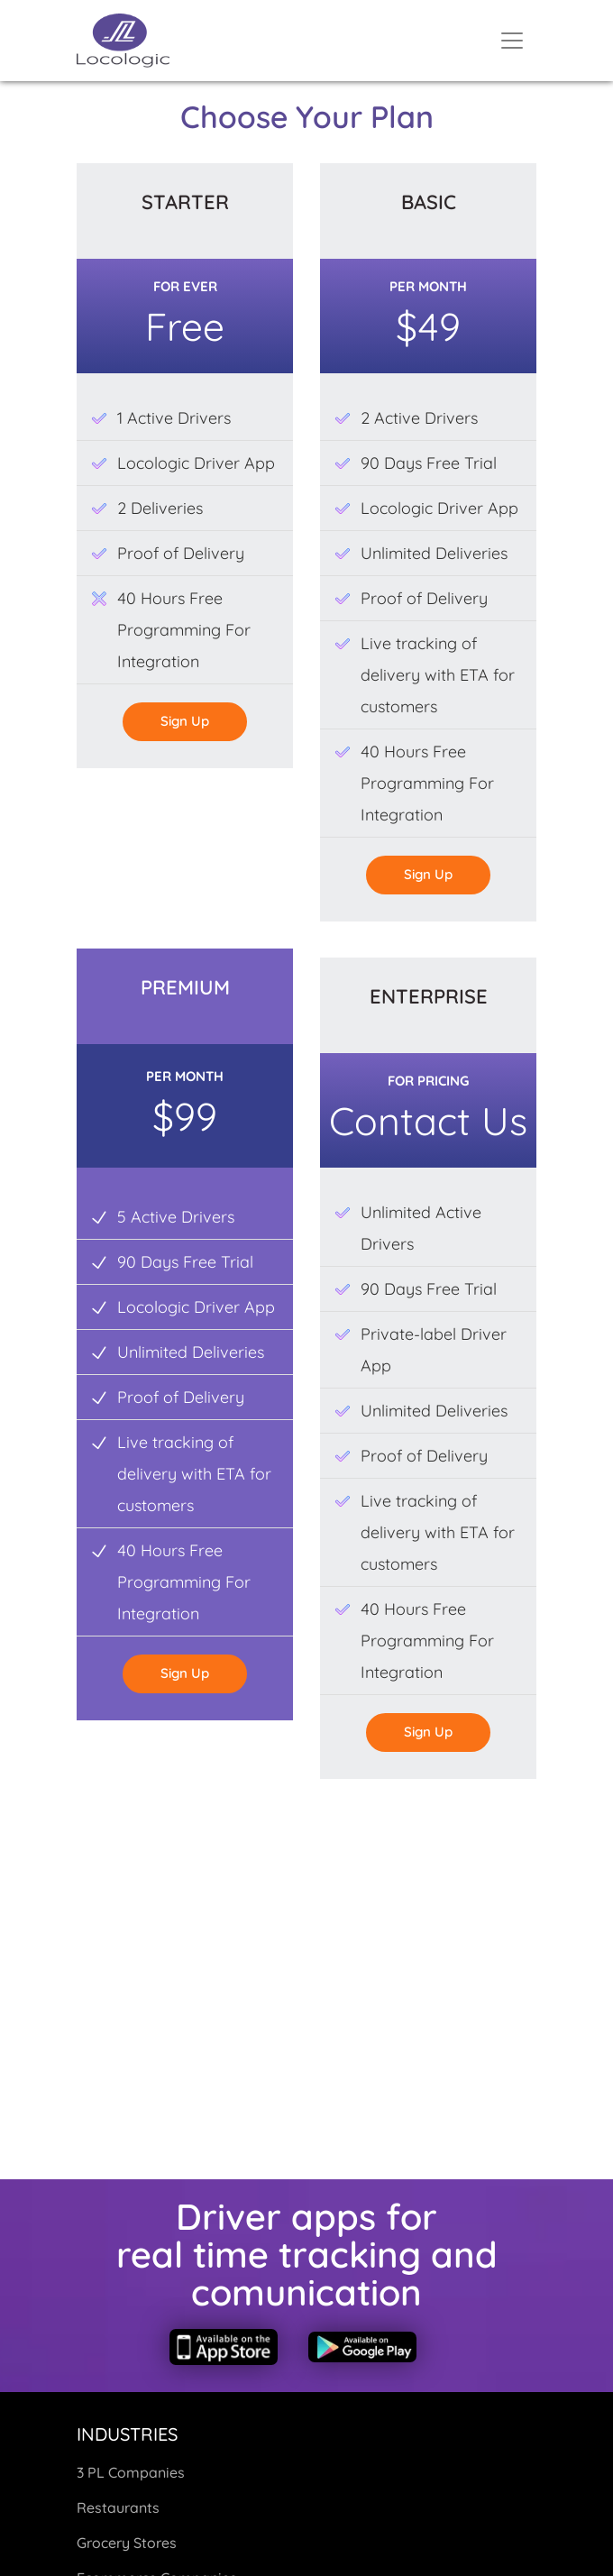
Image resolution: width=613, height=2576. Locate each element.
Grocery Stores (127, 2543)
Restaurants (118, 2507)
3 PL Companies (131, 2472)
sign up (184, 720)
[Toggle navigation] (512, 40)
